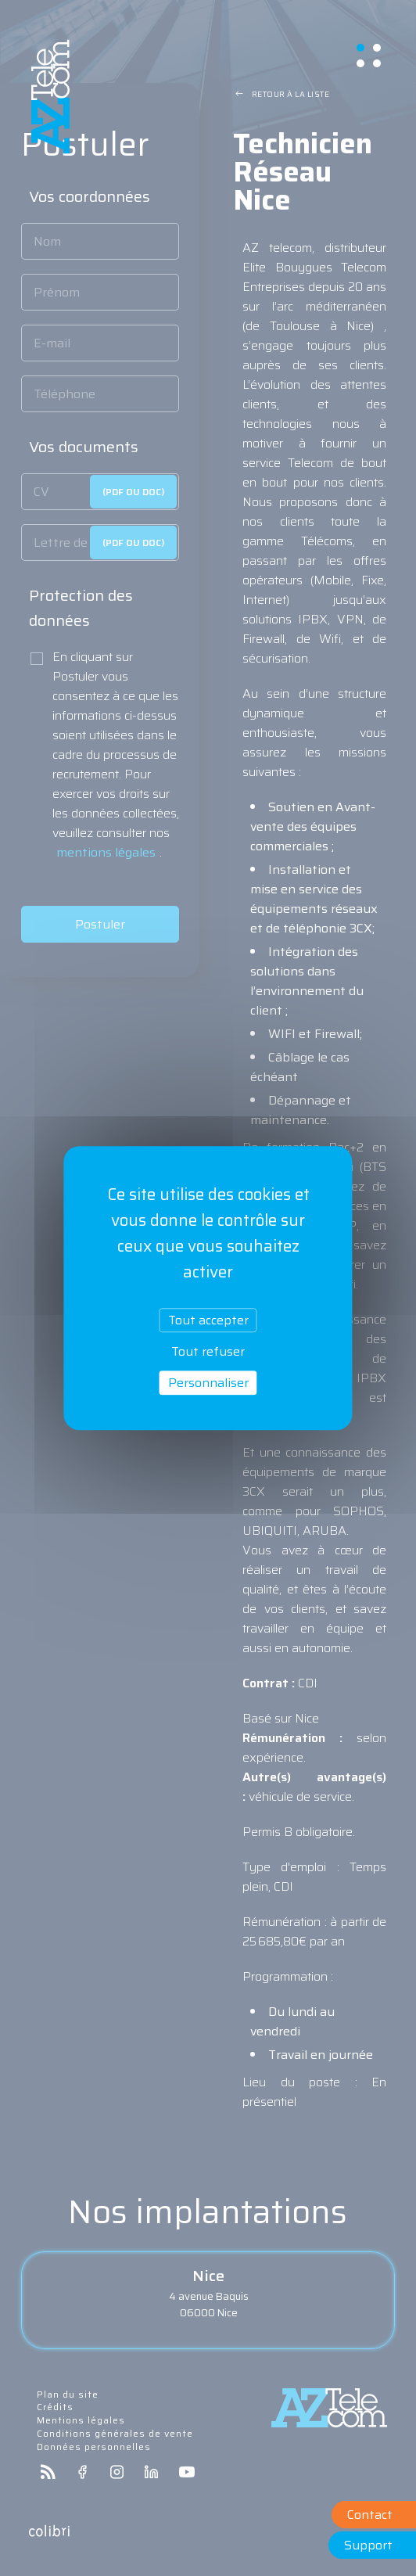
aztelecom (50, 97)
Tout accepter (208, 1320)
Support (368, 2545)
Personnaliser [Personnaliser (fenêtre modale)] (208, 1382)
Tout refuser (208, 1351)
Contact (370, 2514)
